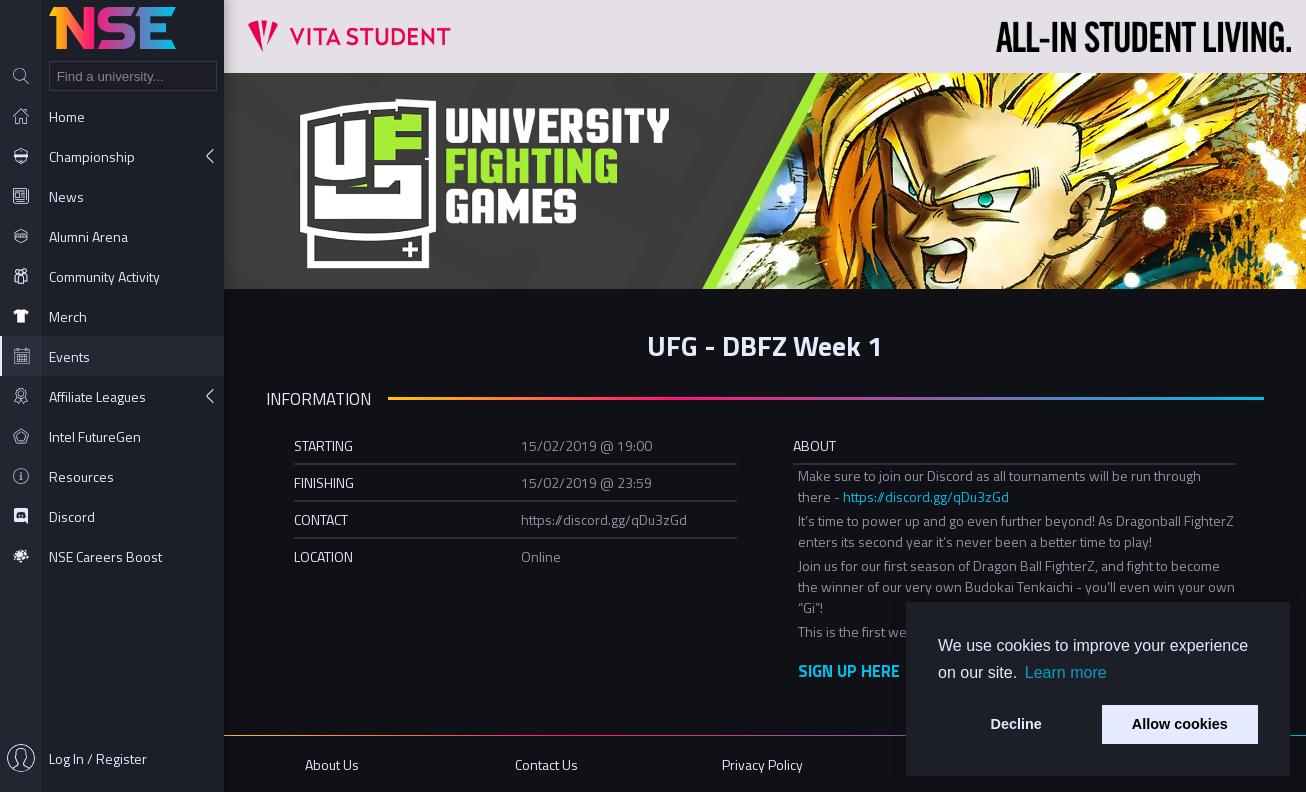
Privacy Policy (762, 764)
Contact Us (546, 764)
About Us (332, 764)
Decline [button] (1016, 724)
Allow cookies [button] (1180, 724)
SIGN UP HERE (849, 670)
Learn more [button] (1066, 672)
